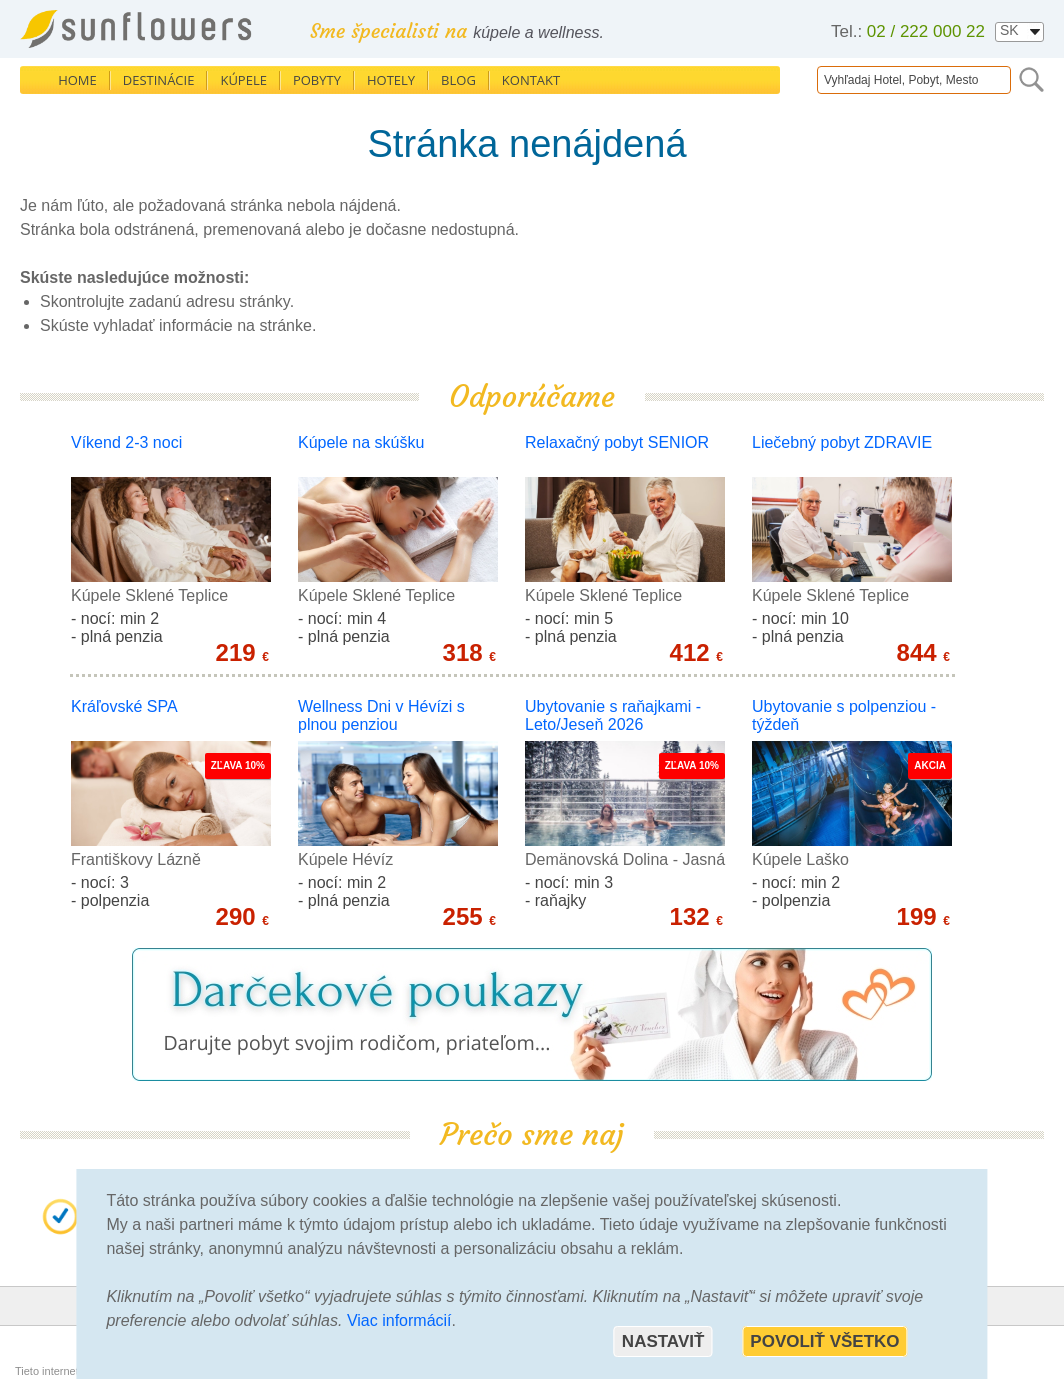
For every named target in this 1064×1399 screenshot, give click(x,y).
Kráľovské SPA (124, 706)
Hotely (391, 80)
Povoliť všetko (824, 1341)
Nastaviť (663, 1341)
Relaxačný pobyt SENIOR (617, 442)
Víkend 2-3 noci (126, 442)
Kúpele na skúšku (361, 442)
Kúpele (243, 80)
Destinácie (159, 80)
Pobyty (317, 80)
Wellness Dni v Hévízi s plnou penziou (381, 715)
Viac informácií (399, 1320)
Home (77, 80)
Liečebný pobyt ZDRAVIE (842, 442)
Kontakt (531, 80)
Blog (458, 80)
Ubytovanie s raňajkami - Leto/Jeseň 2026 (613, 715)
